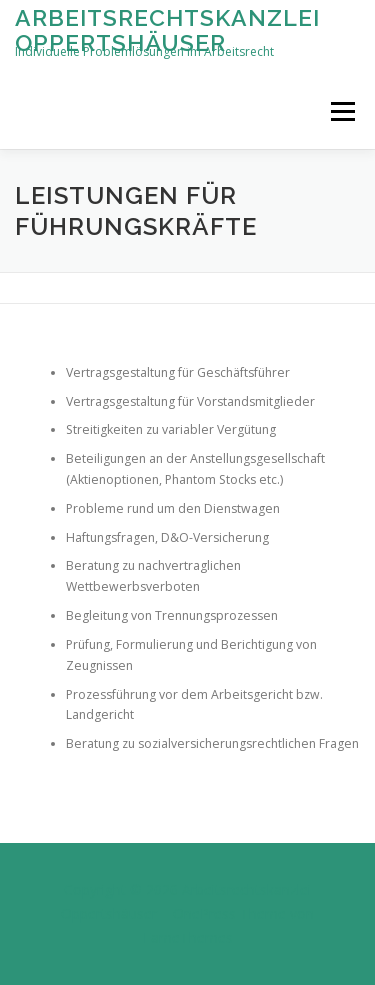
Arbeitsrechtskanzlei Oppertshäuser (167, 29)
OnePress (204, 913)
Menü (341, 111)
